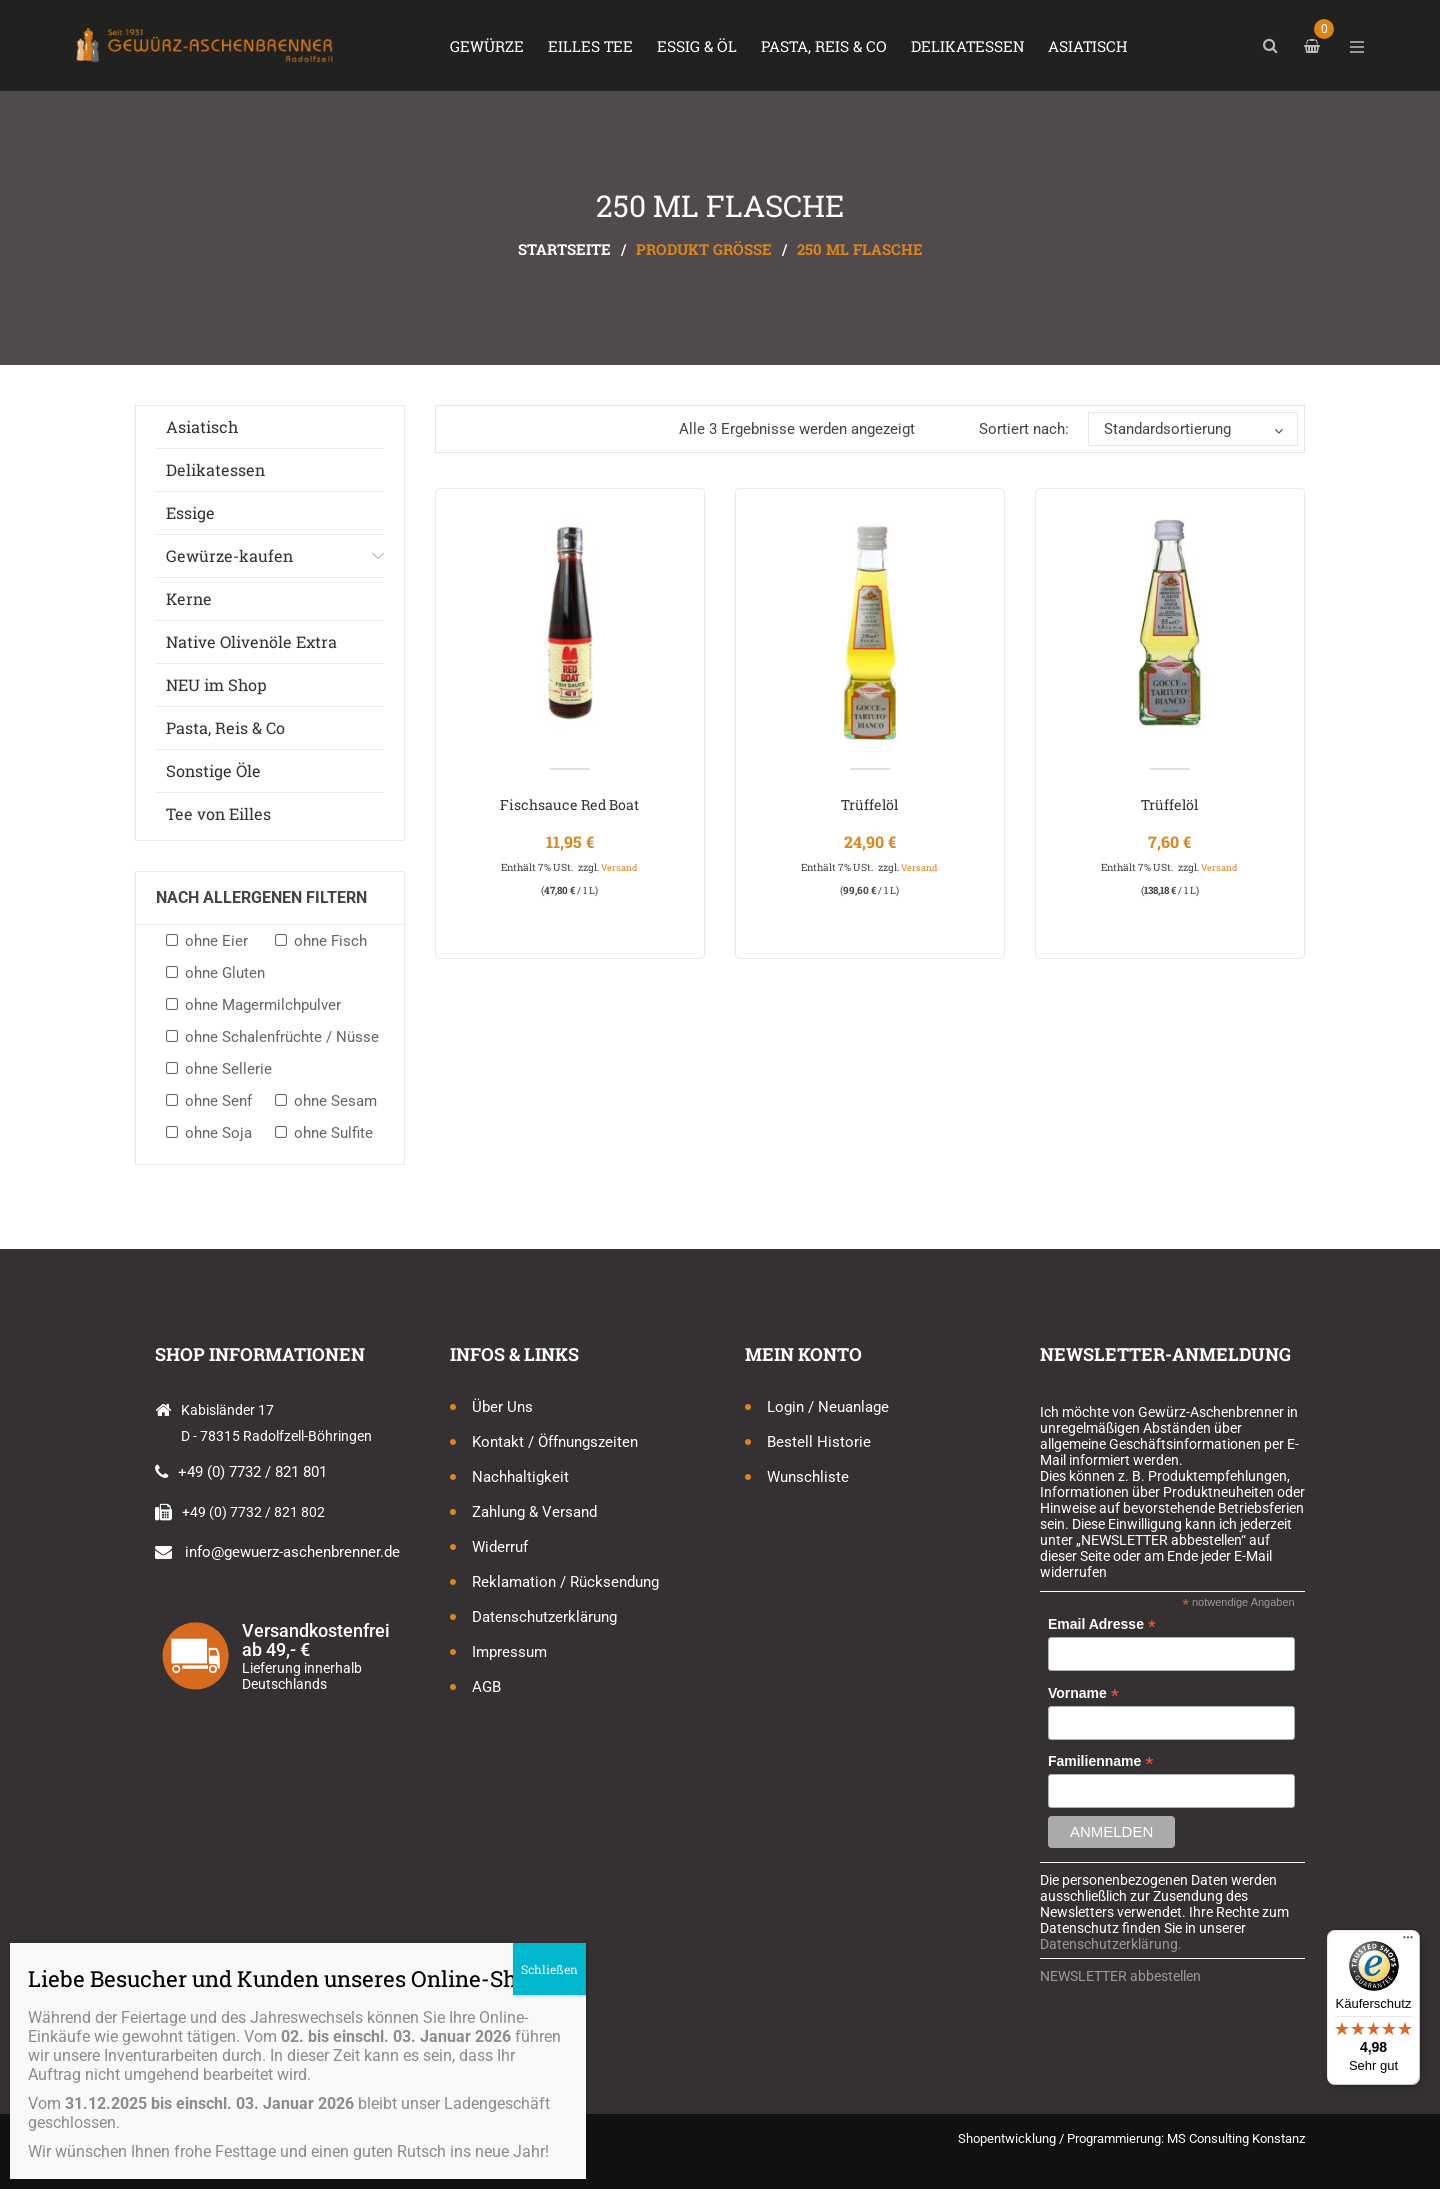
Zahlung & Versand (534, 1512)
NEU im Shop (216, 684)
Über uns (502, 1407)
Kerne (189, 598)
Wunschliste (808, 1477)
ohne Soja (218, 1133)
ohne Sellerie (228, 1069)
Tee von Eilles (218, 813)
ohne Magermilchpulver (263, 1005)
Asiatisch (202, 426)
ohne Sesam (335, 1101)
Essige (190, 512)
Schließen (549, 1969)
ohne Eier (216, 941)
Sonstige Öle (213, 770)
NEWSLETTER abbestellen (1120, 1976)
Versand (619, 867)
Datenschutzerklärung (544, 1617)
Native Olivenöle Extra (251, 641)
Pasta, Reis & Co (225, 727)
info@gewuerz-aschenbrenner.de (292, 1552)
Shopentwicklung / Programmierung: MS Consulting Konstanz (1131, 2138)
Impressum (509, 1652)
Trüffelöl (869, 804)
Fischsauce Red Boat (569, 804)
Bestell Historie (819, 1442)
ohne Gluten (225, 973)
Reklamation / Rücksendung (565, 1582)
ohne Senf (218, 1101)
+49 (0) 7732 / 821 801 (252, 1472)
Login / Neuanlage (828, 1407)
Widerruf (500, 1547)
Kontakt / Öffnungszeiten (555, 1442)
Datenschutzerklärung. (1111, 1944)
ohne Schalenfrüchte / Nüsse (282, 1037)
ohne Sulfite (333, 1133)
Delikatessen (215, 469)
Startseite (564, 249)
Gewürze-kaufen (229, 555)
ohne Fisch (330, 941)
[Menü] (1408, 1942)
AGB (486, 1687)
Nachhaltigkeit (520, 1477)
